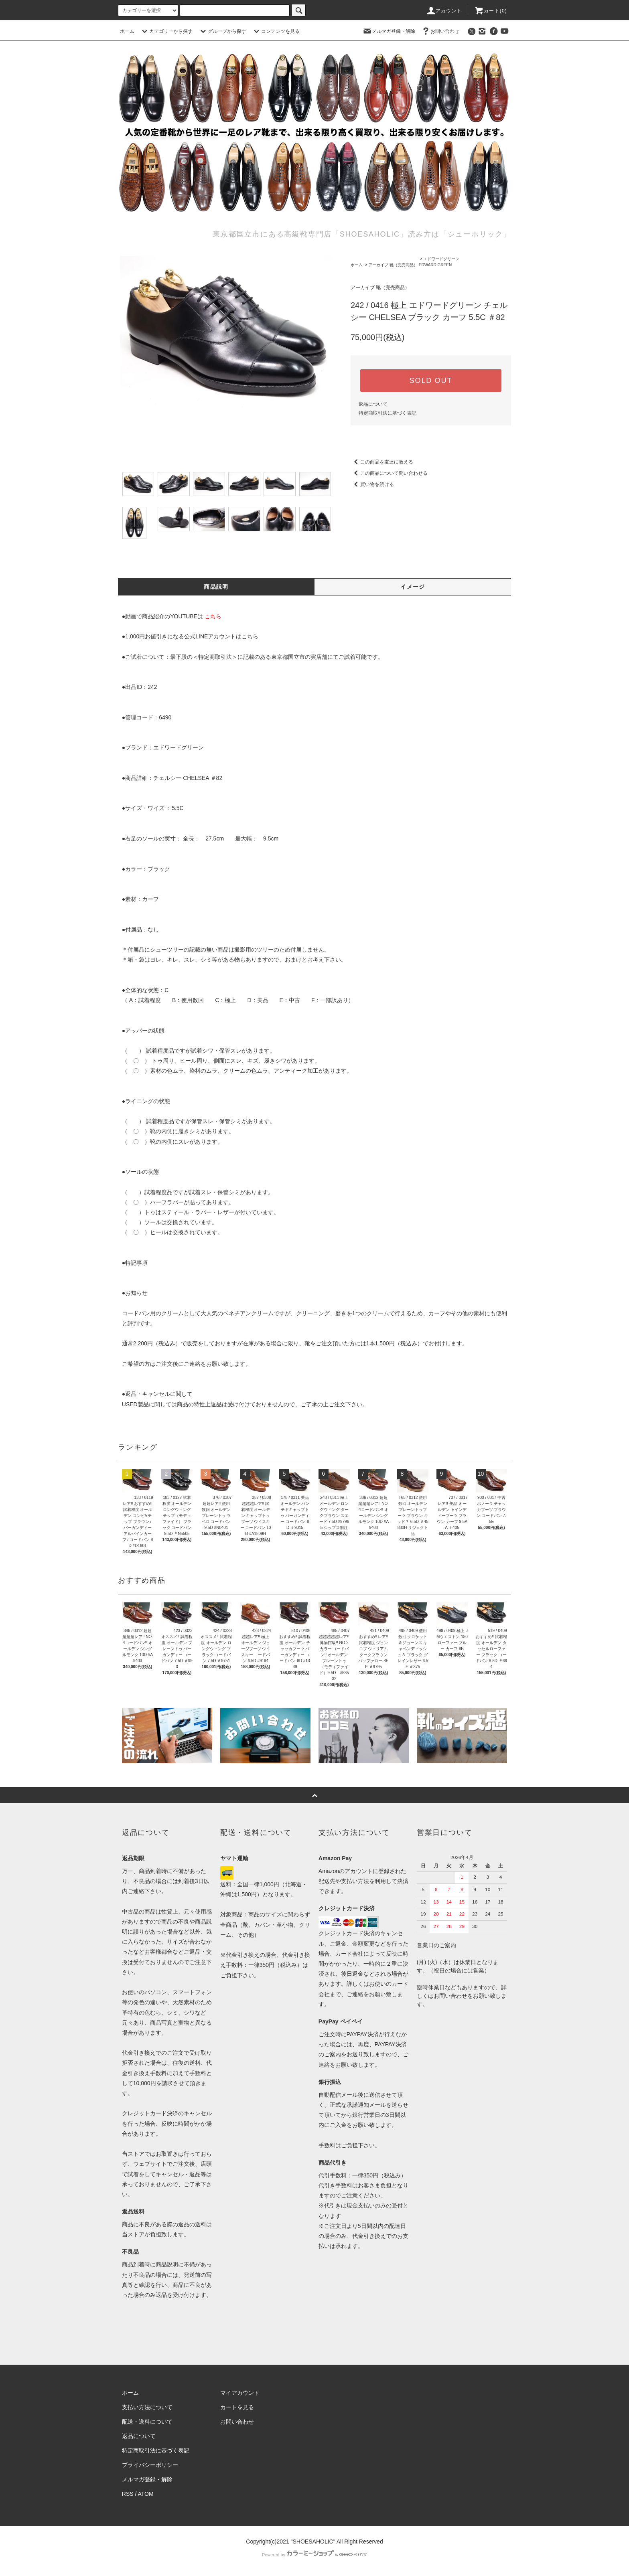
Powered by (314, 2554)
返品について (373, 404)
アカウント (444, 11)
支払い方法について (147, 2407)
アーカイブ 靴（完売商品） (393, 265)
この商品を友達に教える (382, 462)
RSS (128, 2494)
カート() (490, 11)
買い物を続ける (372, 484)
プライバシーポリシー (150, 2465)
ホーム (127, 31)
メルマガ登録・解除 (388, 31)
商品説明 (216, 586)
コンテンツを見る (276, 31)
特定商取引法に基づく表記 (387, 413)
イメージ (412, 586)
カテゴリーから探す (166, 31)
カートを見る (237, 2407)
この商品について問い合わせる (389, 473)
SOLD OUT (431, 381)
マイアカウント (240, 2393)
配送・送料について (147, 2421)
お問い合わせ (440, 31)
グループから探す (222, 31)
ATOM (146, 2494)
